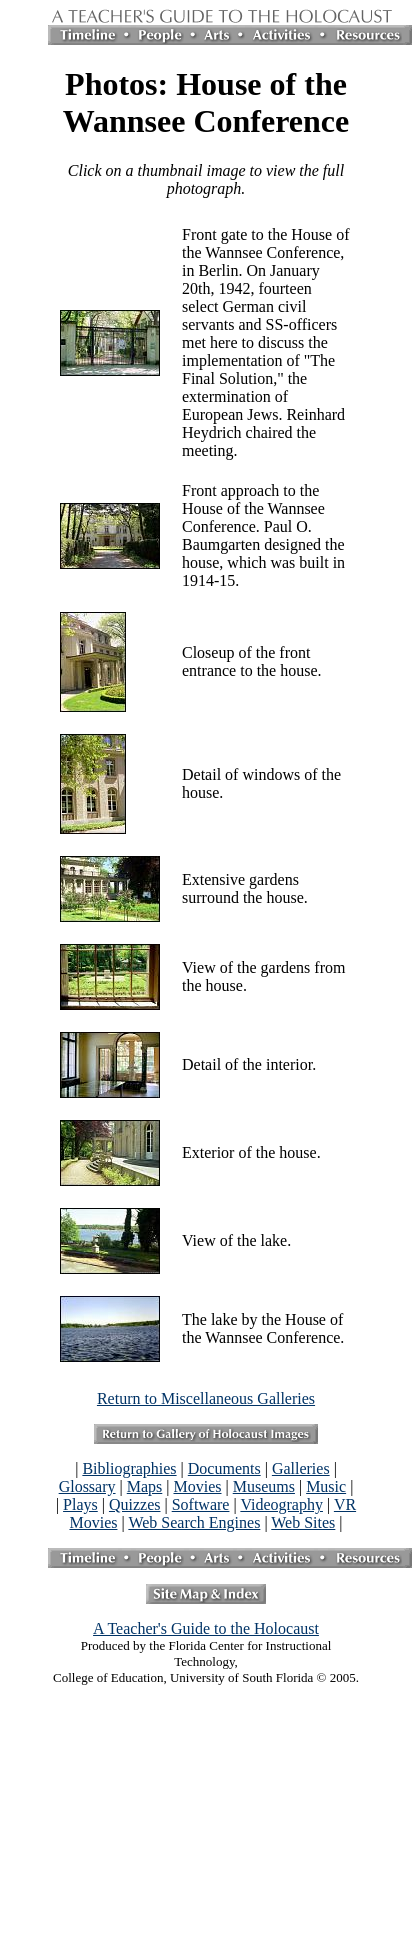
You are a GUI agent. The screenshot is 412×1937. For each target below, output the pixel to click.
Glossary (87, 1486)
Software (201, 1504)
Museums (264, 1486)
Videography (281, 1504)
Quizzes (135, 1504)
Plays (80, 1504)
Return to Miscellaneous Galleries (206, 1398)
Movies (198, 1486)
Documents (224, 1468)
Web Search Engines (194, 1522)
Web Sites (303, 1522)
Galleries (301, 1468)
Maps (145, 1486)
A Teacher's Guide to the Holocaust (206, 1628)
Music (326, 1486)
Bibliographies (129, 1468)
